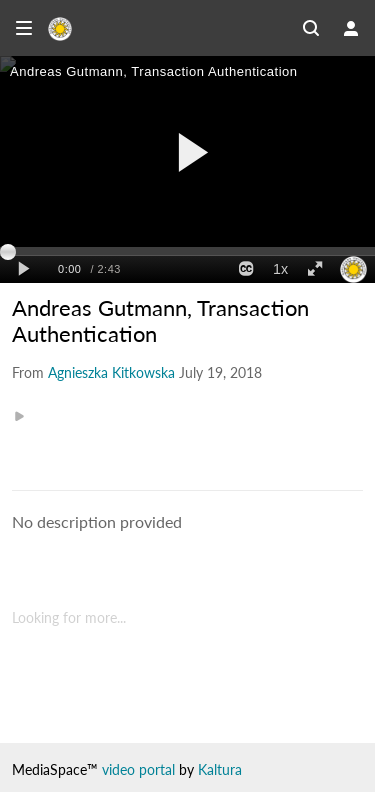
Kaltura (220, 769)
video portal (138, 769)
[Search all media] (311, 28)
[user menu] (351, 28)
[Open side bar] (24, 28)
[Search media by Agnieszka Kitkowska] (111, 372)
